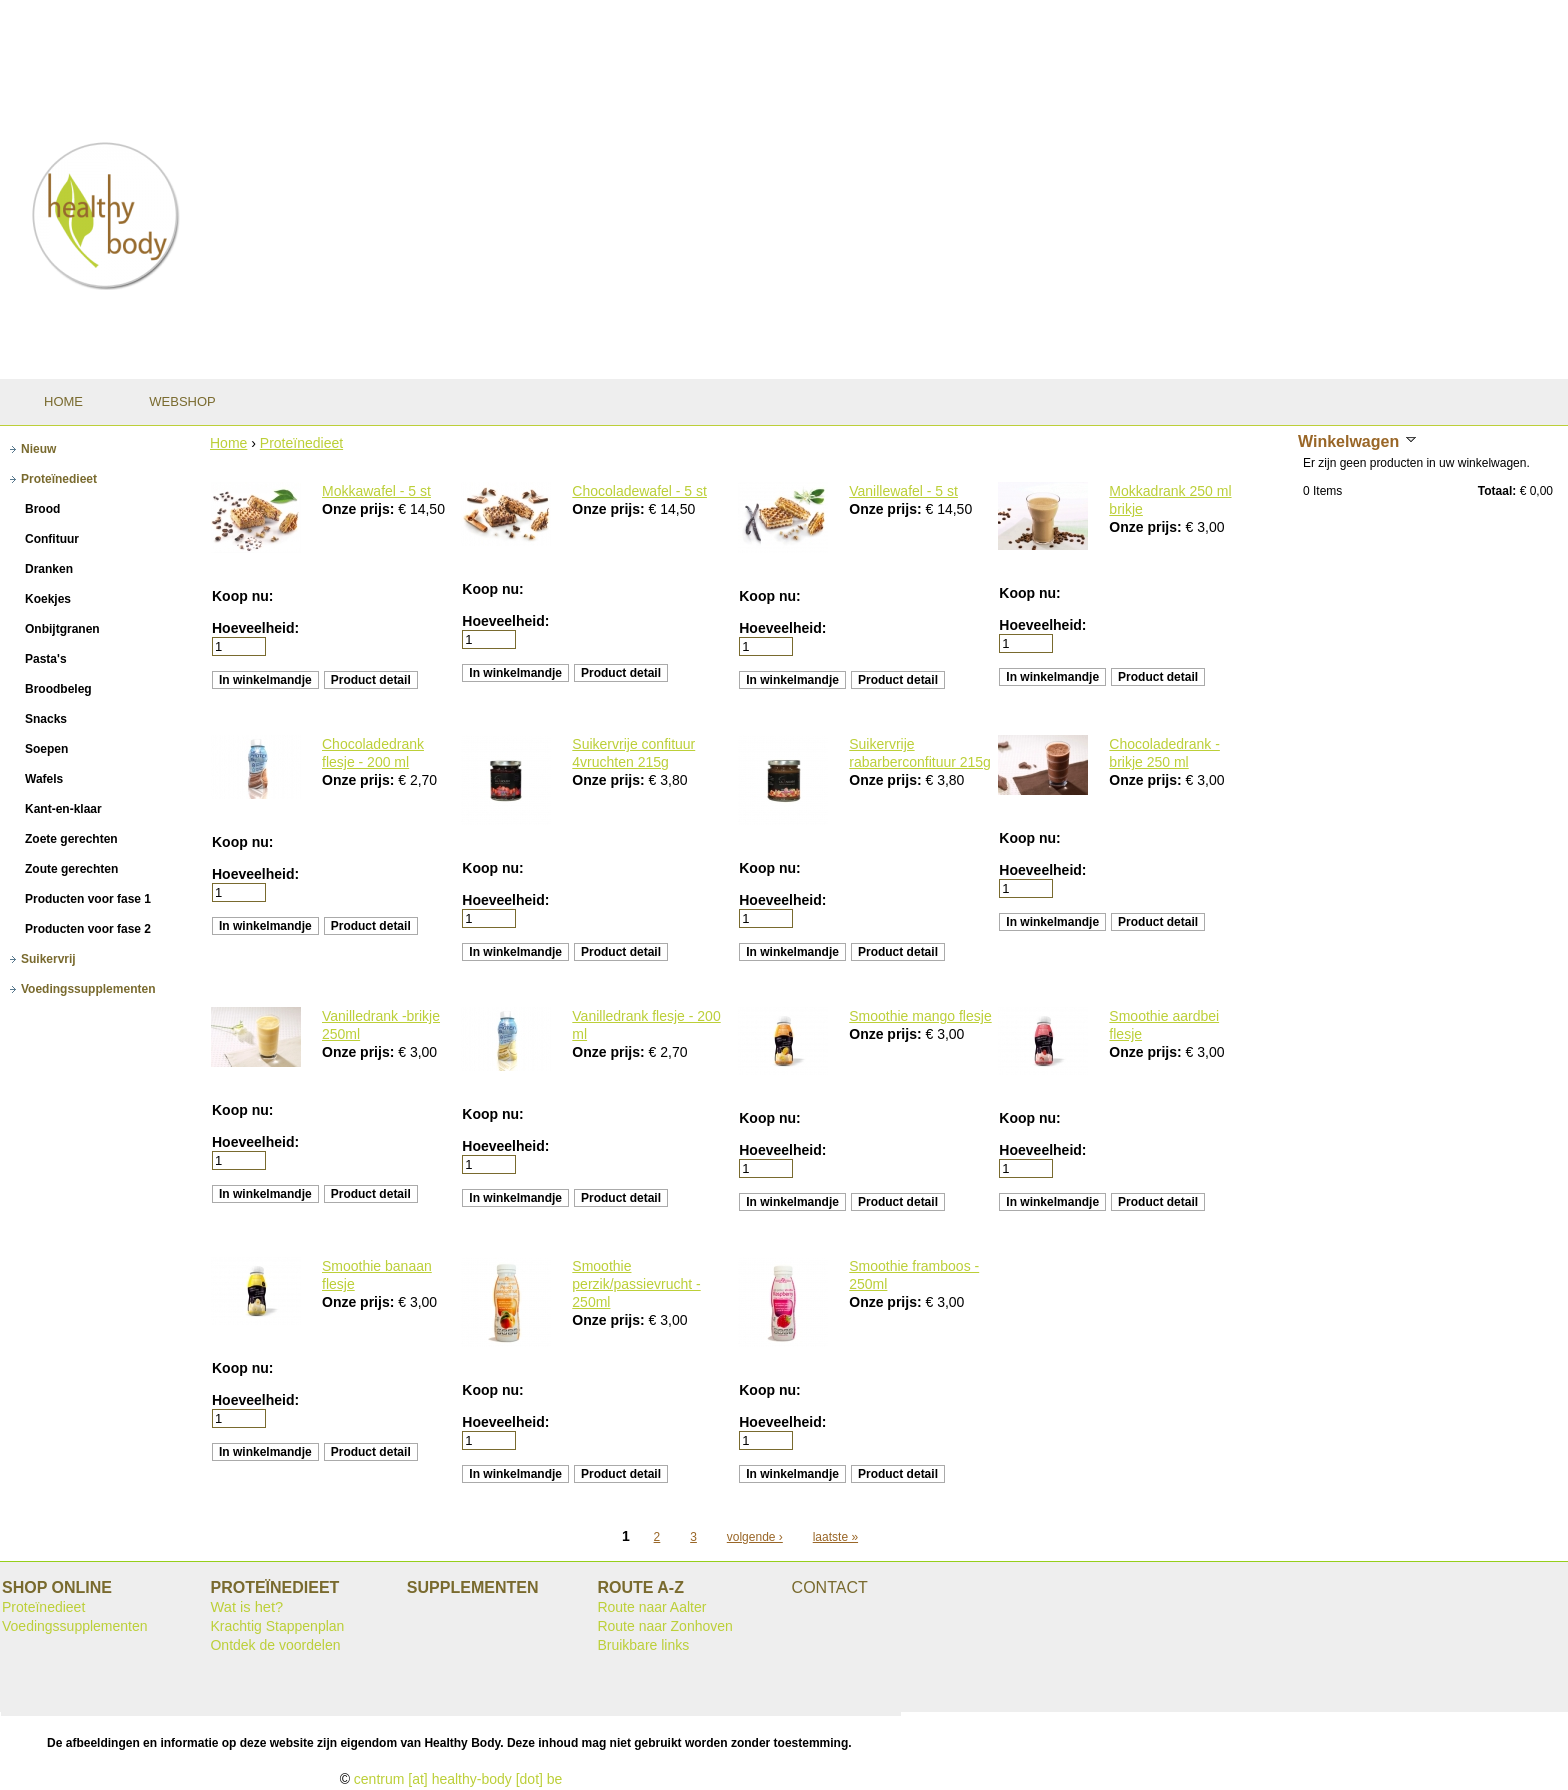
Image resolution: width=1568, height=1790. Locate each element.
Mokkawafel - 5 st (376, 491)
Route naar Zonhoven (664, 1626)
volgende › (755, 1537)
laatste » (835, 1537)
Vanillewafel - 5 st (903, 491)
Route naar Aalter (651, 1607)
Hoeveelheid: (255, 628)
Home (228, 443)
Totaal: (1497, 491)
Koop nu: (242, 596)
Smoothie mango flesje (920, 1016)
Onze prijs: (360, 509)
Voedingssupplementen (75, 1626)
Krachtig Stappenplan (277, 1626)
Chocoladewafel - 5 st (639, 491)
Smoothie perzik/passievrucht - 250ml (636, 1284)
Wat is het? (246, 1607)
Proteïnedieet (301, 443)
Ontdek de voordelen (275, 1645)
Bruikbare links (643, 1645)
